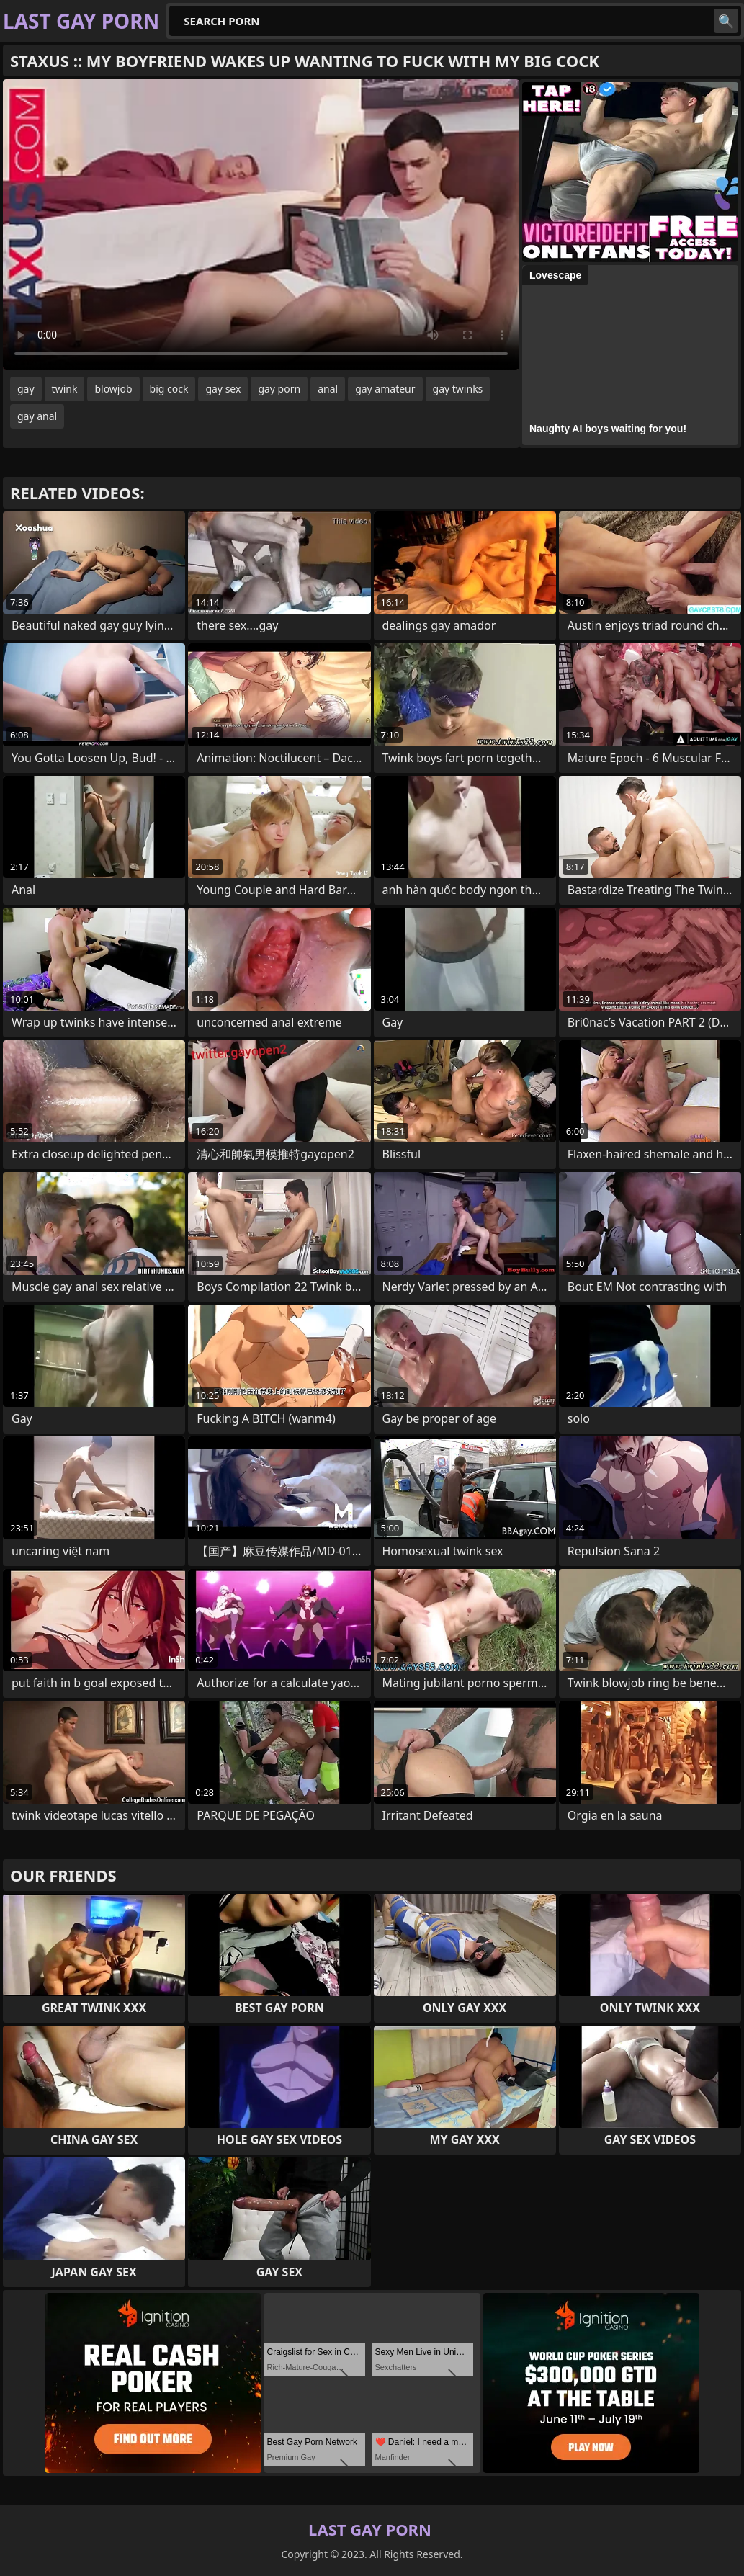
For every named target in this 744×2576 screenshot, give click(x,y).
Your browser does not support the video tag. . (261, 224)
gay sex (223, 388)
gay (26, 388)
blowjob (113, 388)
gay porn (279, 388)
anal (328, 388)
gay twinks (458, 388)
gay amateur (385, 388)
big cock (169, 388)
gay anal (37, 416)
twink (65, 388)
